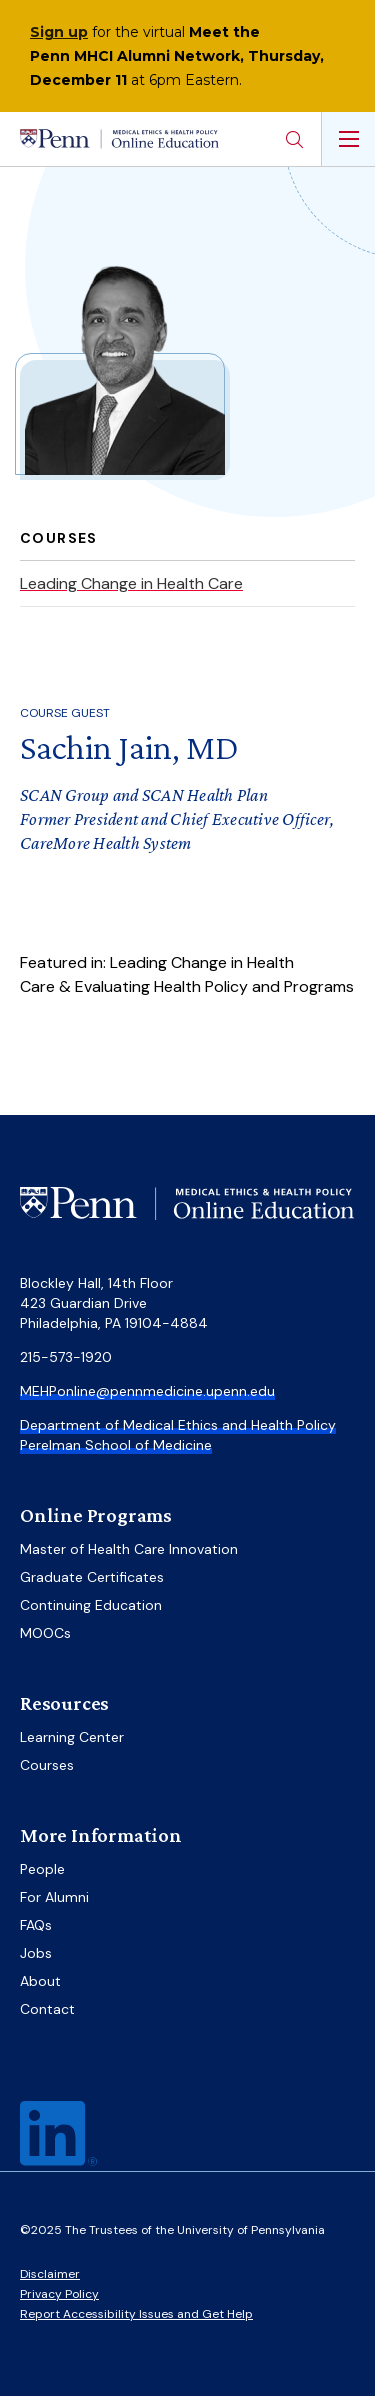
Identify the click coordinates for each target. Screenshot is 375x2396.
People (42, 1869)
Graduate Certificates (92, 1577)
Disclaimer (50, 2274)
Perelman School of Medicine (116, 1445)
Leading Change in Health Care (131, 583)
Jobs (36, 1953)
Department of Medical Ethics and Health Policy (178, 1425)
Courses (47, 1765)
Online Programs (96, 1515)
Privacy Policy (59, 2294)
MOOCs (45, 1633)
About (40, 1981)
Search (294, 139)
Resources (64, 1703)
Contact (47, 2009)
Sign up (59, 32)
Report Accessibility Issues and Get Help (136, 2314)
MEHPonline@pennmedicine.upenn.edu (147, 1391)
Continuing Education (91, 1605)
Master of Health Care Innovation (129, 1549)
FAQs (36, 1925)
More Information (101, 1835)
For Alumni (54, 1897)
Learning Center (72, 1737)
